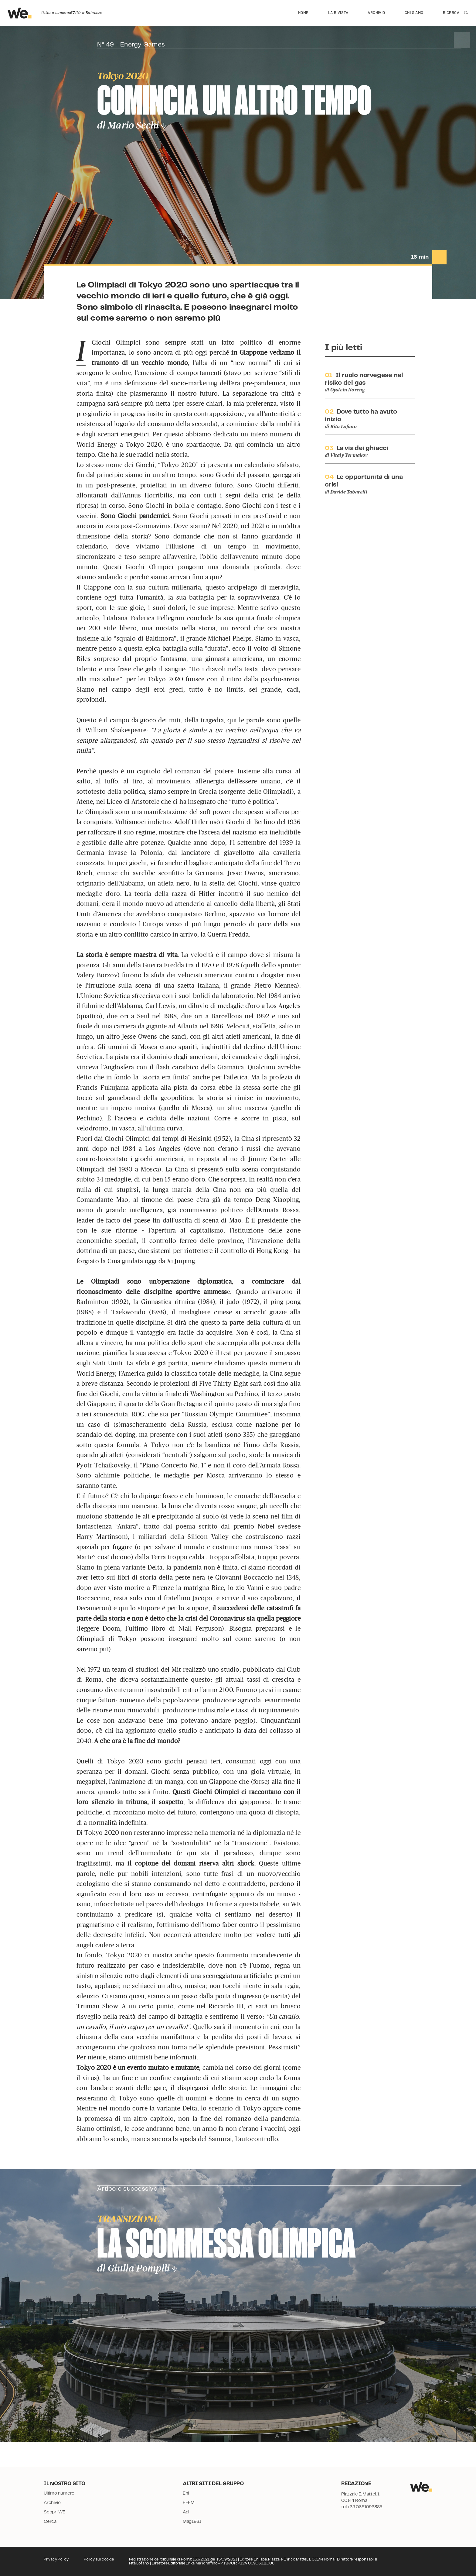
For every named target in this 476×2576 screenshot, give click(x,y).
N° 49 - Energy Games (131, 45)
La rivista (338, 12)
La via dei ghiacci (363, 448)
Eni (186, 2493)
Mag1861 (192, 2521)
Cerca (50, 2521)
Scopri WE (54, 2512)
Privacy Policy (56, 2559)
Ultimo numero (59, 2493)
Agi (186, 2512)
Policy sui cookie (99, 2559)
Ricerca (451, 12)
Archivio (376, 12)
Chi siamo (414, 12)
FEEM (189, 2503)
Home (303, 12)
